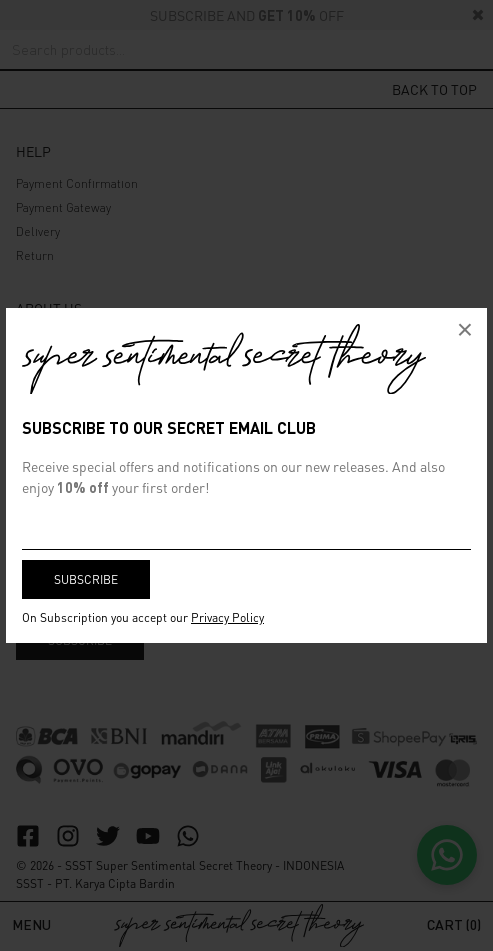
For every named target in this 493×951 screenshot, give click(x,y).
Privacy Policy (227, 617)
